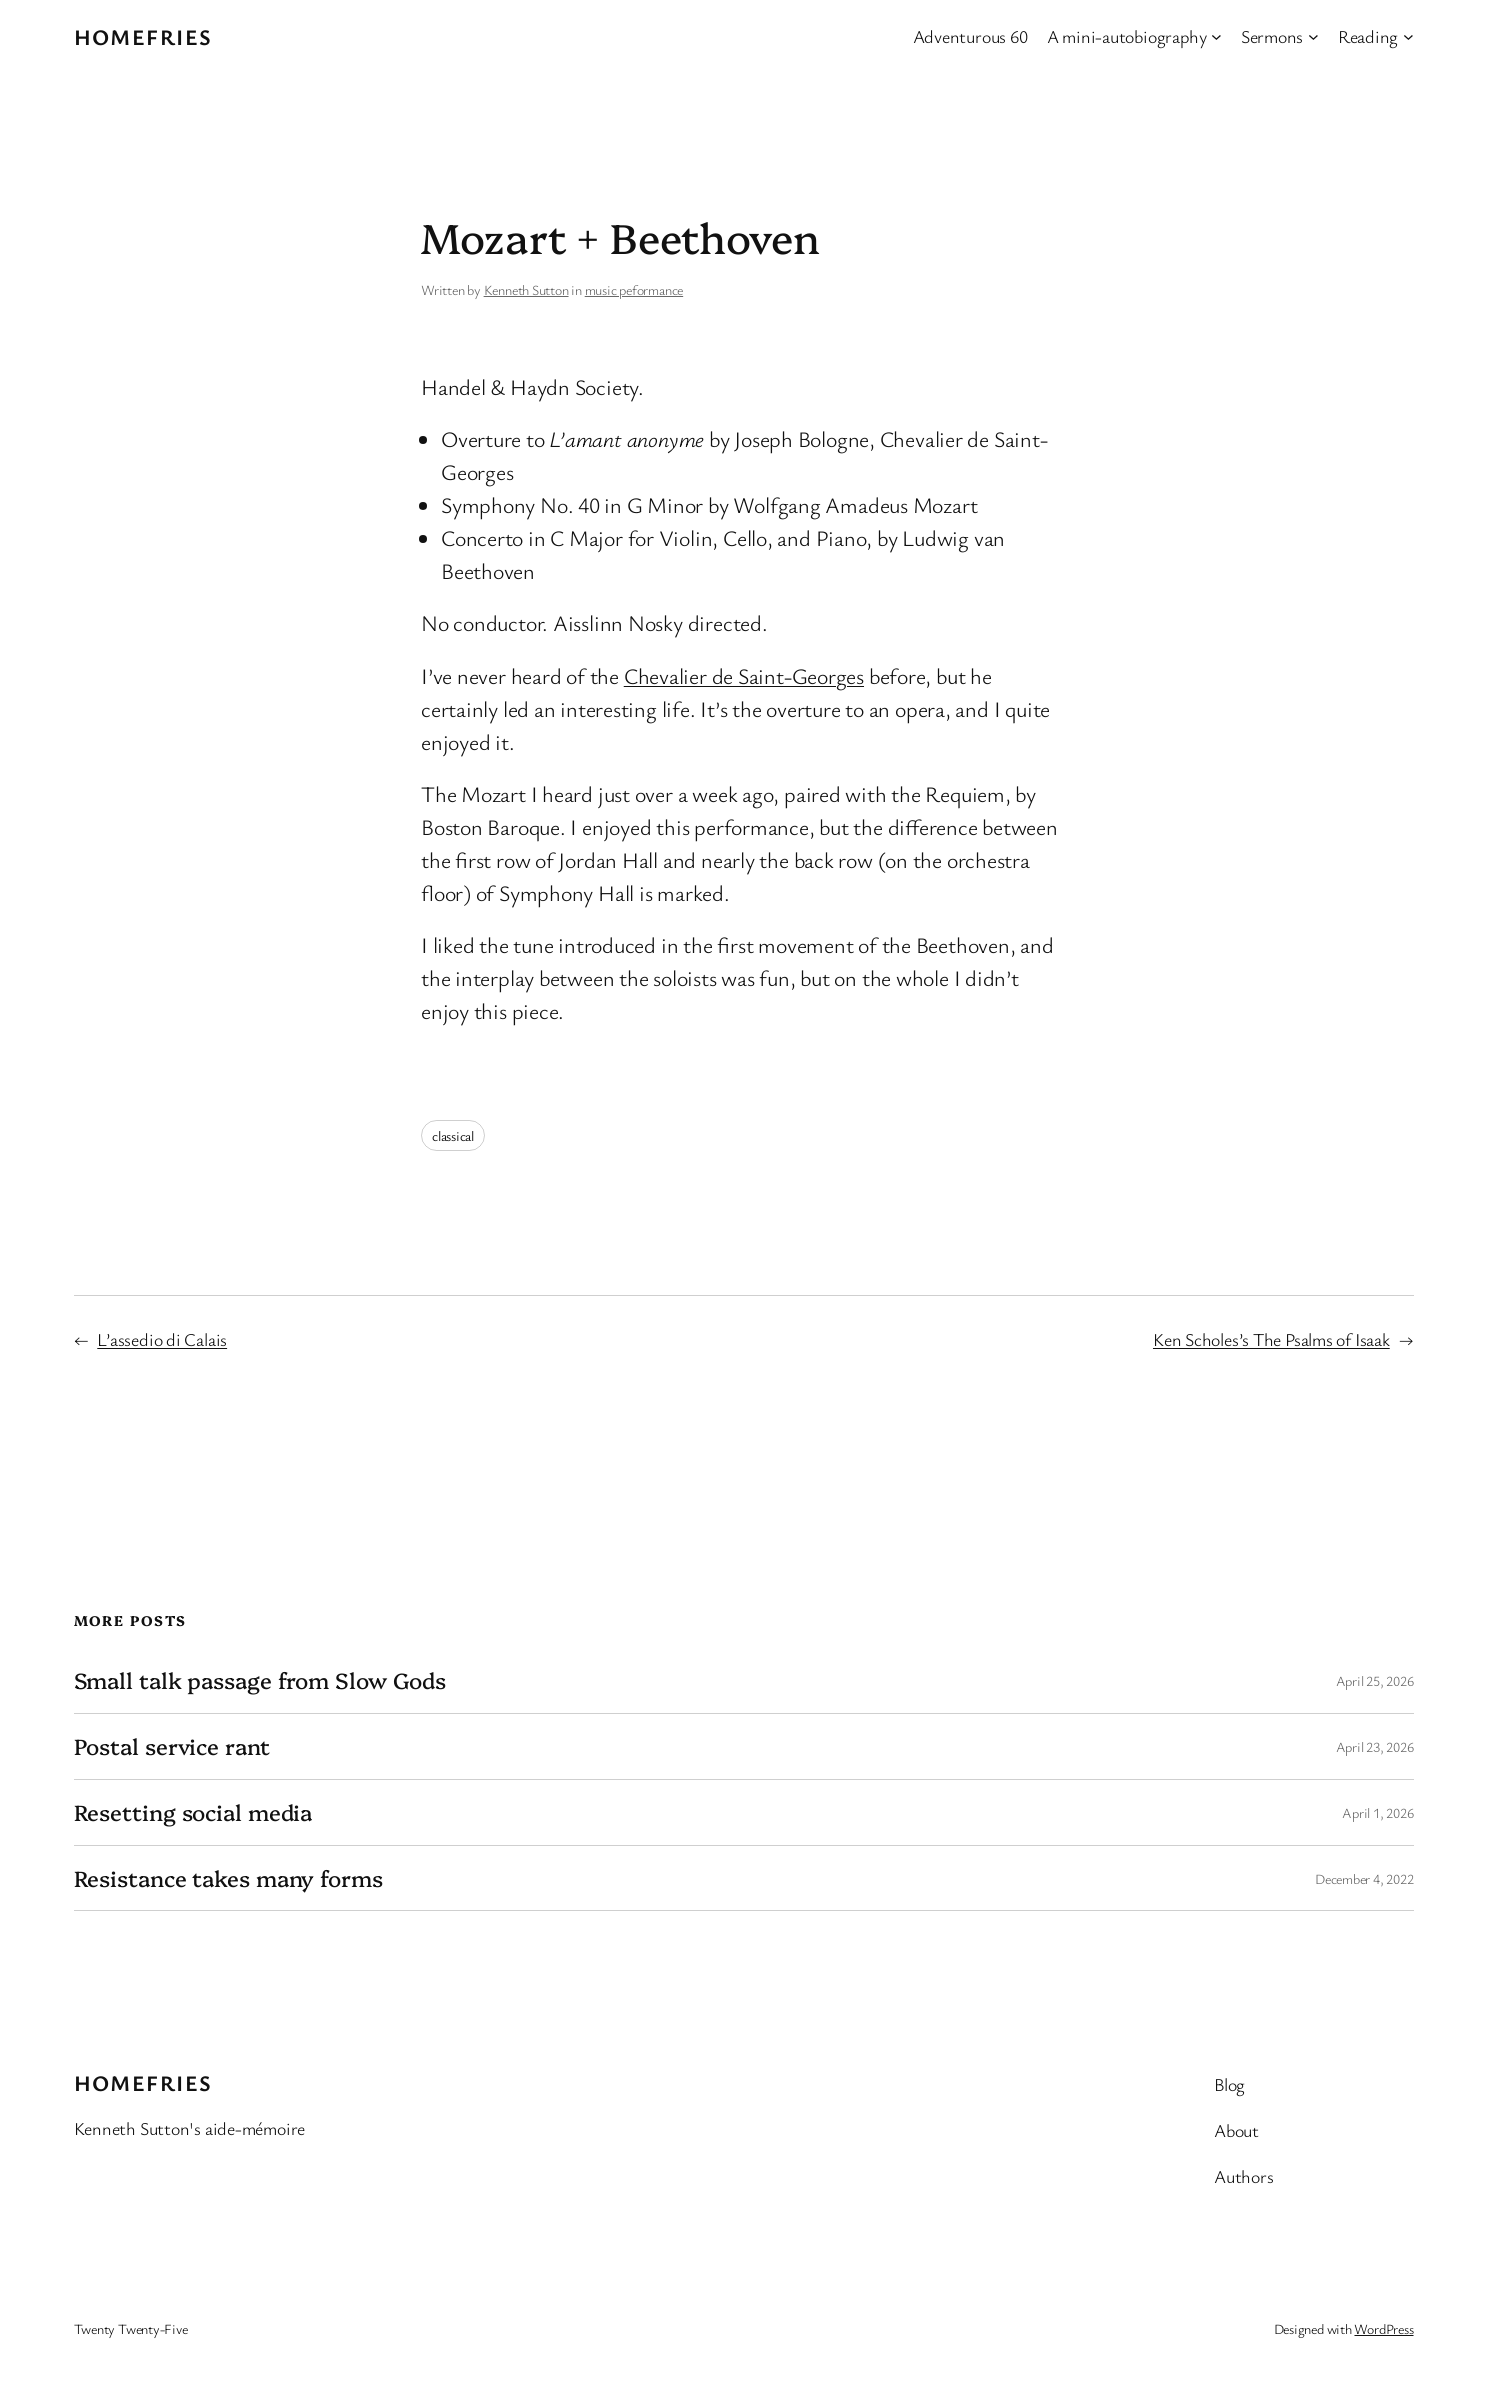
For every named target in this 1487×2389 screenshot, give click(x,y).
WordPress (1383, 2328)
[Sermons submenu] (1313, 36)
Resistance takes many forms (228, 1878)
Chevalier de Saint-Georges (744, 675)
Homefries (143, 36)
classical (453, 1135)
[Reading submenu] (1408, 36)
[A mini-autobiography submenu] (1216, 36)
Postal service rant (172, 1746)
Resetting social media (193, 1812)
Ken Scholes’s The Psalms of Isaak (1271, 1339)
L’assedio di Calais (162, 1339)
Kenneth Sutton (526, 289)
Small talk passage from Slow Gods (260, 1680)
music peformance (634, 289)
